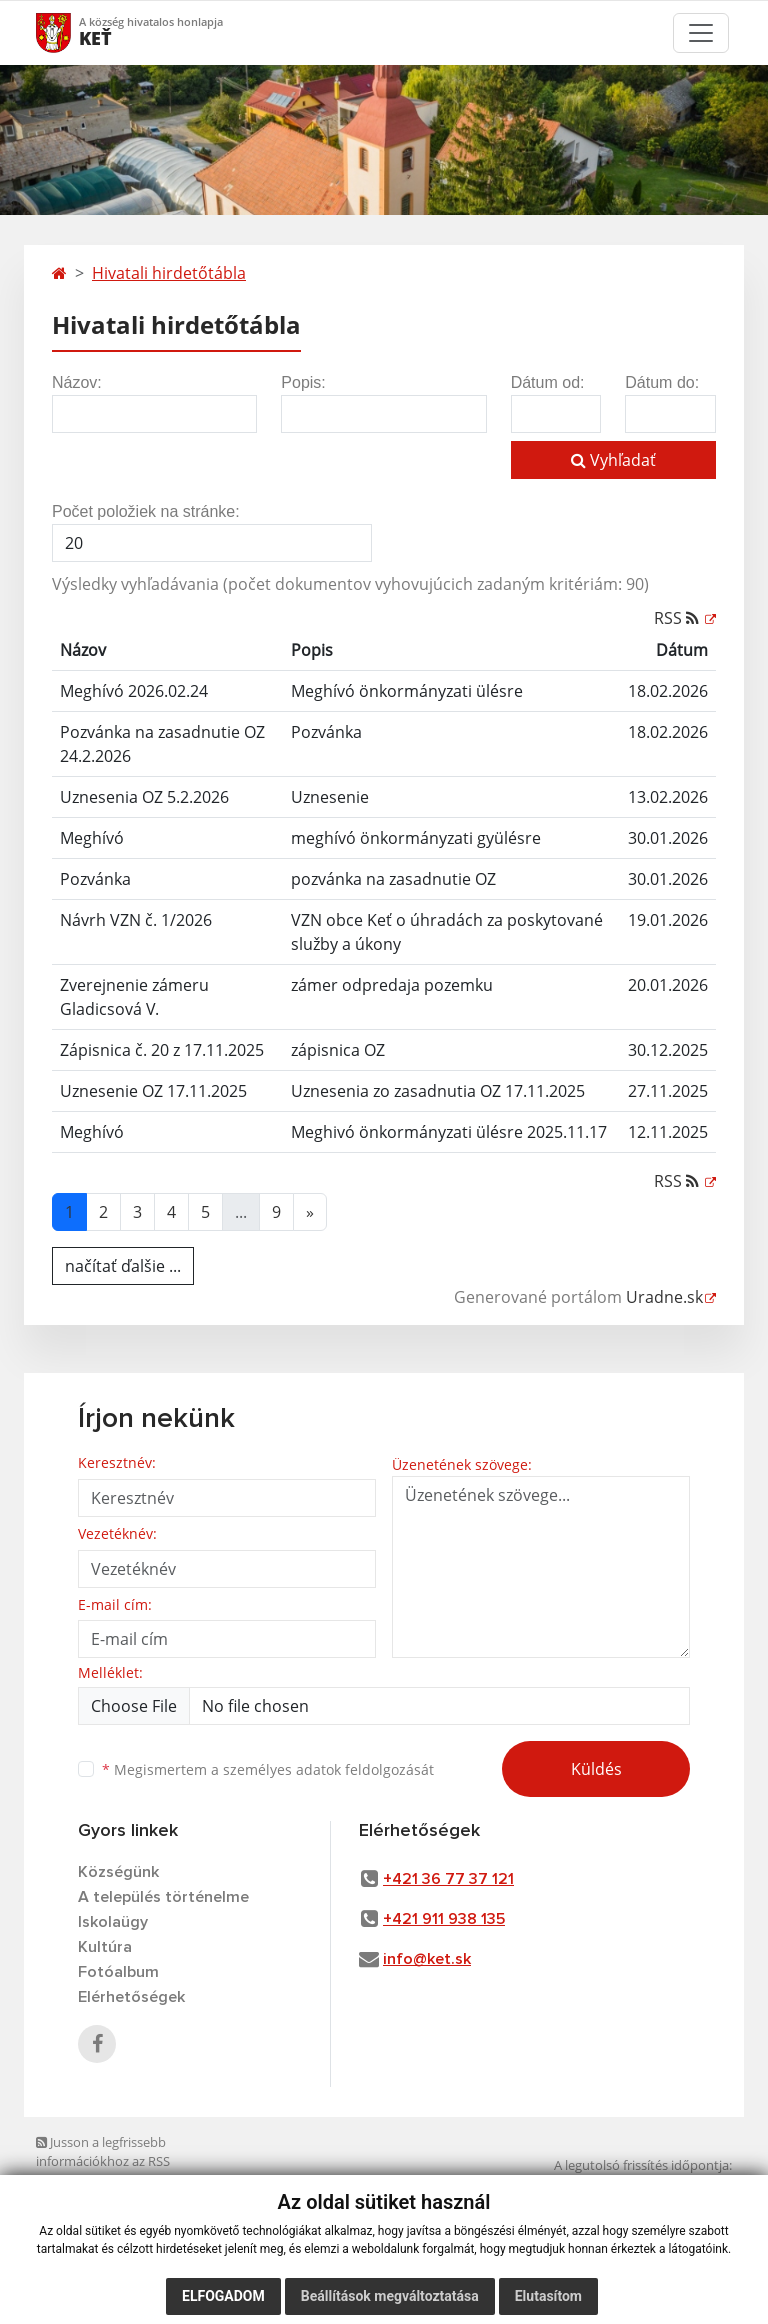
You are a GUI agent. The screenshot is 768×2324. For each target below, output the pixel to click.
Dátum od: (548, 382)
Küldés (596, 1769)
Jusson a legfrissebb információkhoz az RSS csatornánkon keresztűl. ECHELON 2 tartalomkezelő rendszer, (143, 2171)
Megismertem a (268, 1769)
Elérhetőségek (131, 1997)
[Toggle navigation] (701, 33)
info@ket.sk (427, 1959)
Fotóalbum (118, 1972)
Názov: (77, 382)
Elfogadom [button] (223, 2296)
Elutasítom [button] (548, 2296)
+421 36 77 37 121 (448, 1879)
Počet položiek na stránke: (146, 511)
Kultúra (105, 1947)
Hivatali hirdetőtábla (169, 273)
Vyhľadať (613, 460)
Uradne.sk (664, 1297)
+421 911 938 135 (444, 1919)
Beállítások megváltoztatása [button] (390, 2296)
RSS (678, 618)
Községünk (118, 1872)
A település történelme (163, 1897)
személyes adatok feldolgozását (328, 1769)
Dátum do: (662, 382)
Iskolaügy (113, 1922)
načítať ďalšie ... (123, 1266)
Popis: (303, 382)
